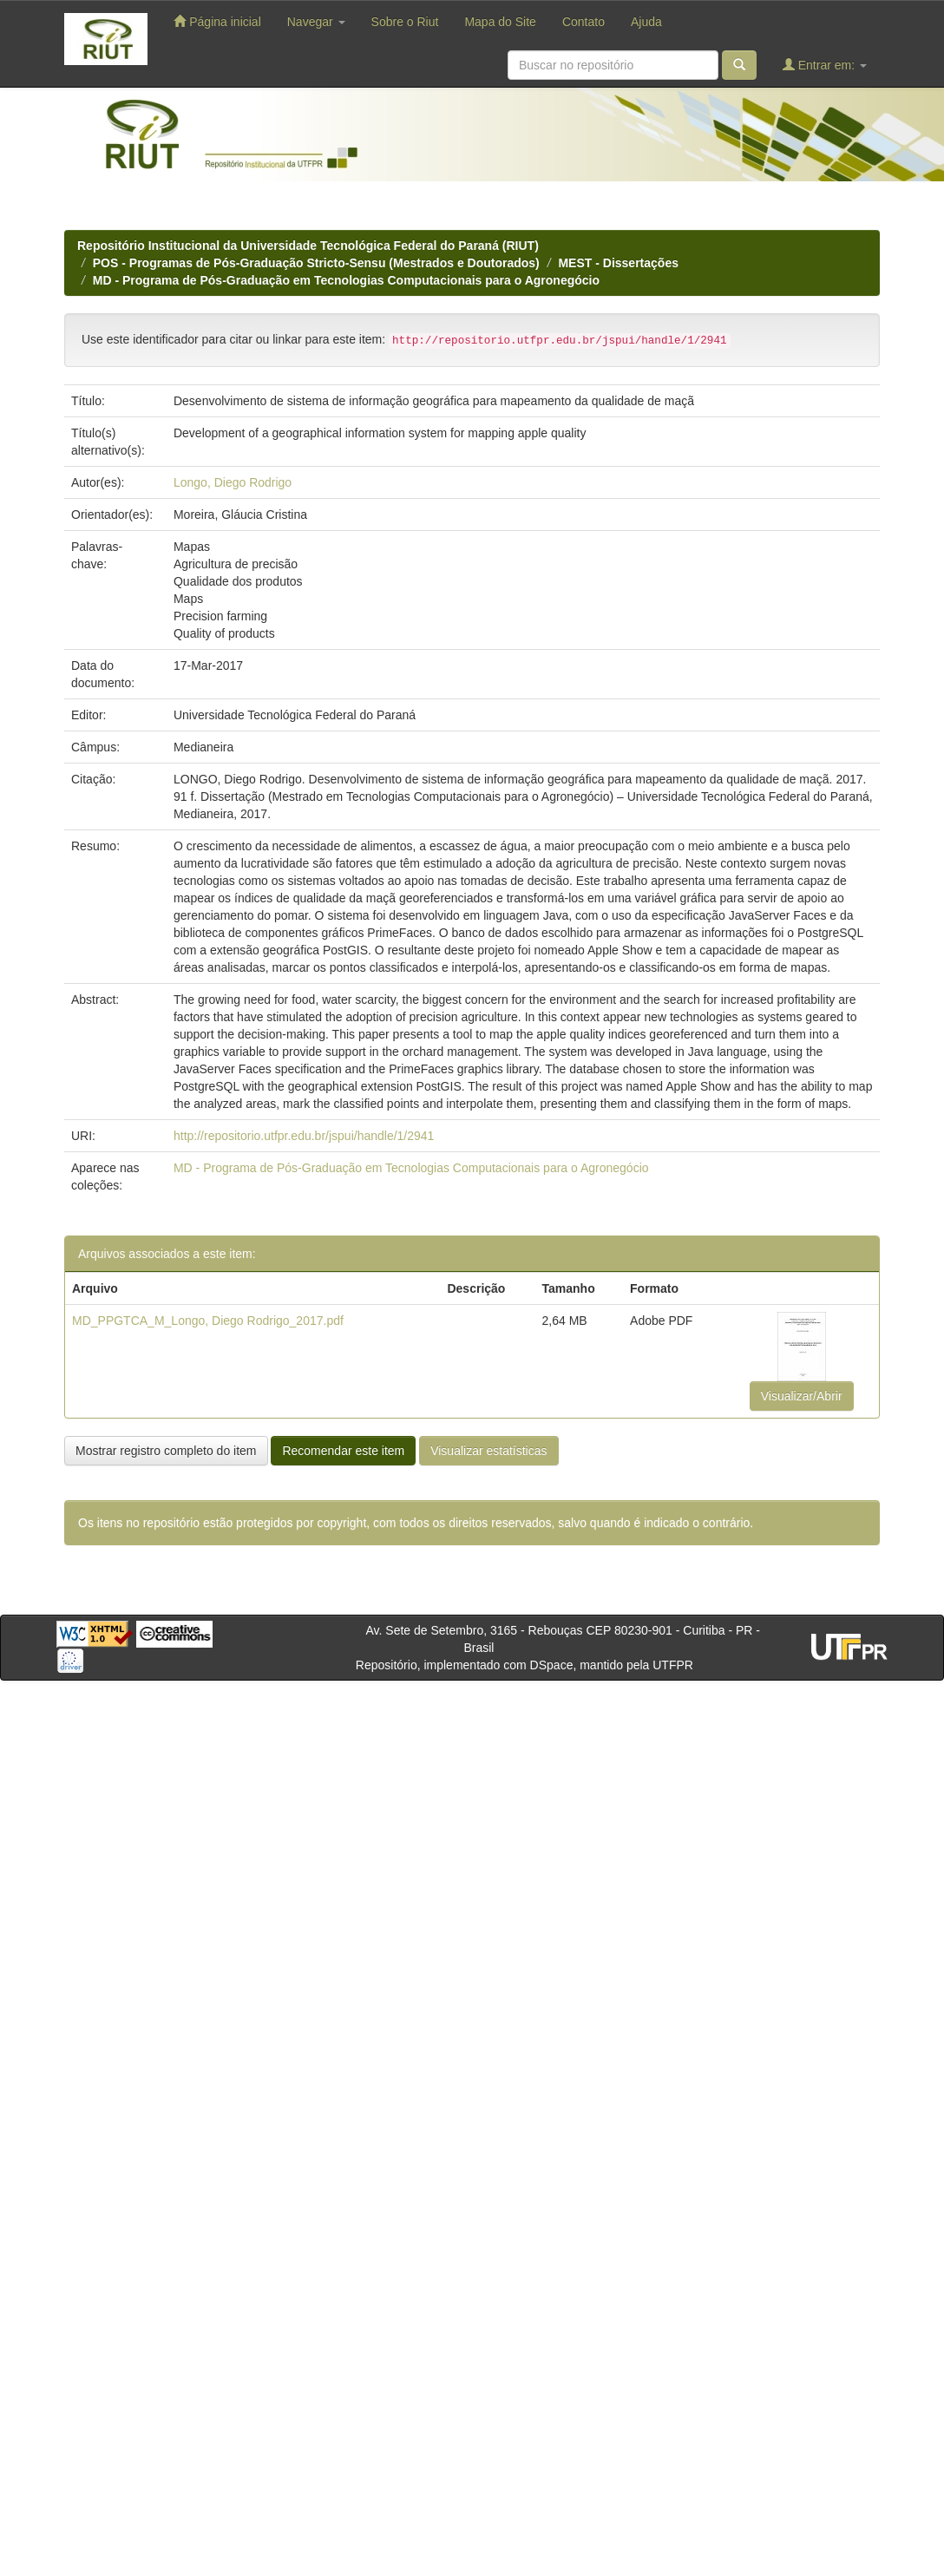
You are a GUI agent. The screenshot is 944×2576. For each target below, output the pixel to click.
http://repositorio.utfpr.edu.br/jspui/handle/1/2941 (304, 1136)
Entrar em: (825, 64)
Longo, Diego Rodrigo (233, 482)
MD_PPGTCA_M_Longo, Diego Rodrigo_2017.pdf (208, 1320)
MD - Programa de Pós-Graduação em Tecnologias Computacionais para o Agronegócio (346, 280)
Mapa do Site (500, 22)
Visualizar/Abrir (801, 1396)
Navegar (316, 22)
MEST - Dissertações (618, 263)
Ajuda (646, 22)
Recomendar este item (343, 1451)
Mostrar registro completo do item (166, 1451)
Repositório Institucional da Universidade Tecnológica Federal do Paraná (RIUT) (308, 245)
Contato (583, 22)
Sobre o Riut (405, 22)
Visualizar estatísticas (488, 1451)
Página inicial (217, 21)
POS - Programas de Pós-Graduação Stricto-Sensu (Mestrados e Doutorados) (316, 263)
